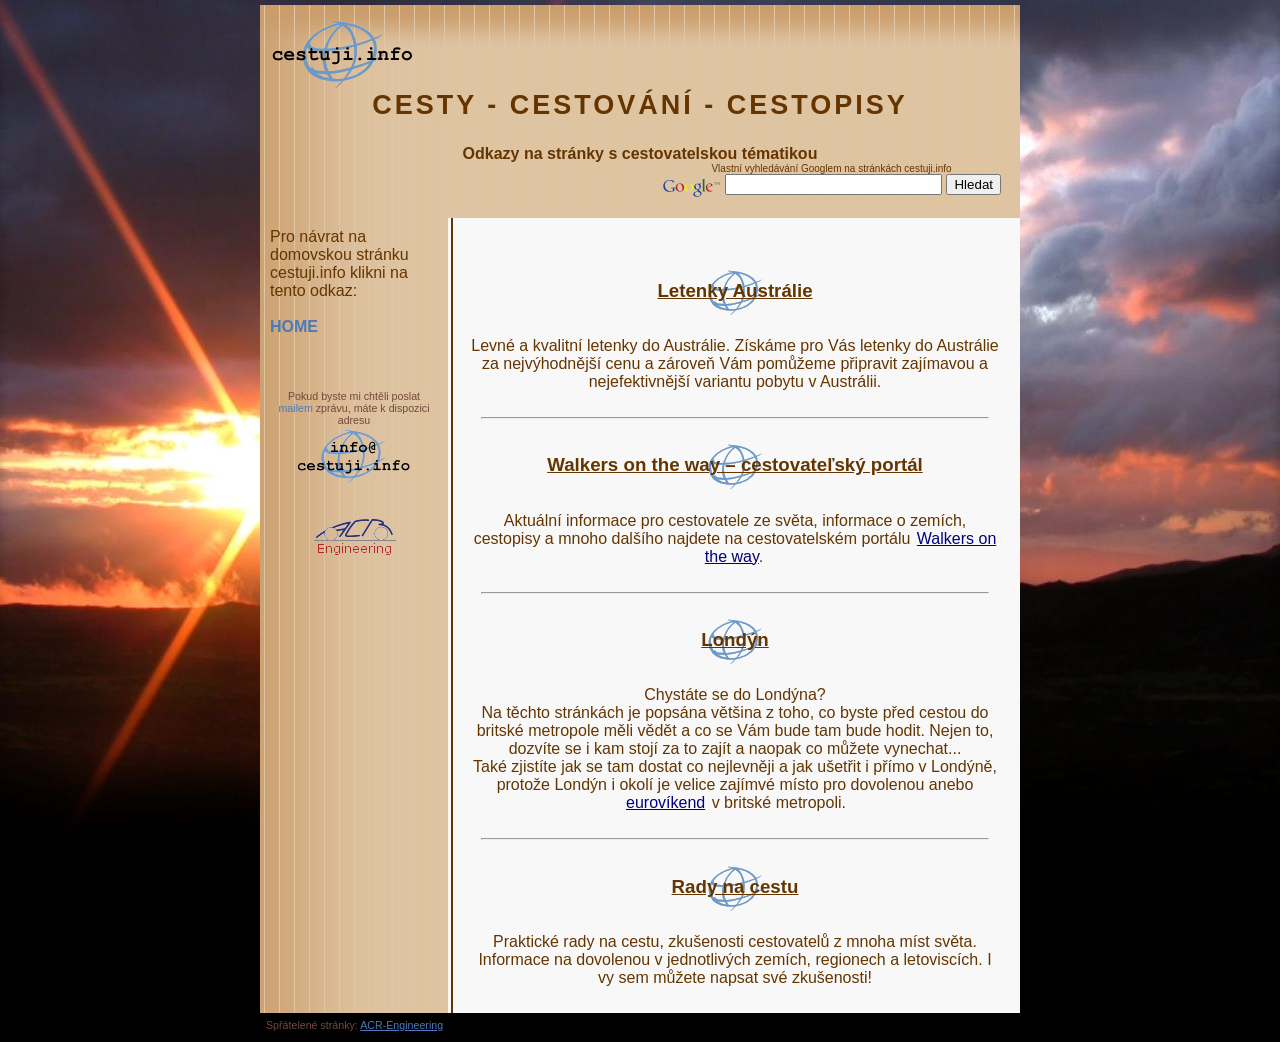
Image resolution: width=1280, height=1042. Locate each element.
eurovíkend (665, 802)
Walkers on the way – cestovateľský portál (735, 464)
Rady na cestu (735, 886)
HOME (294, 326)
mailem (295, 408)
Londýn (735, 639)
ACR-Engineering (401, 1025)
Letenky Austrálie (734, 290)
